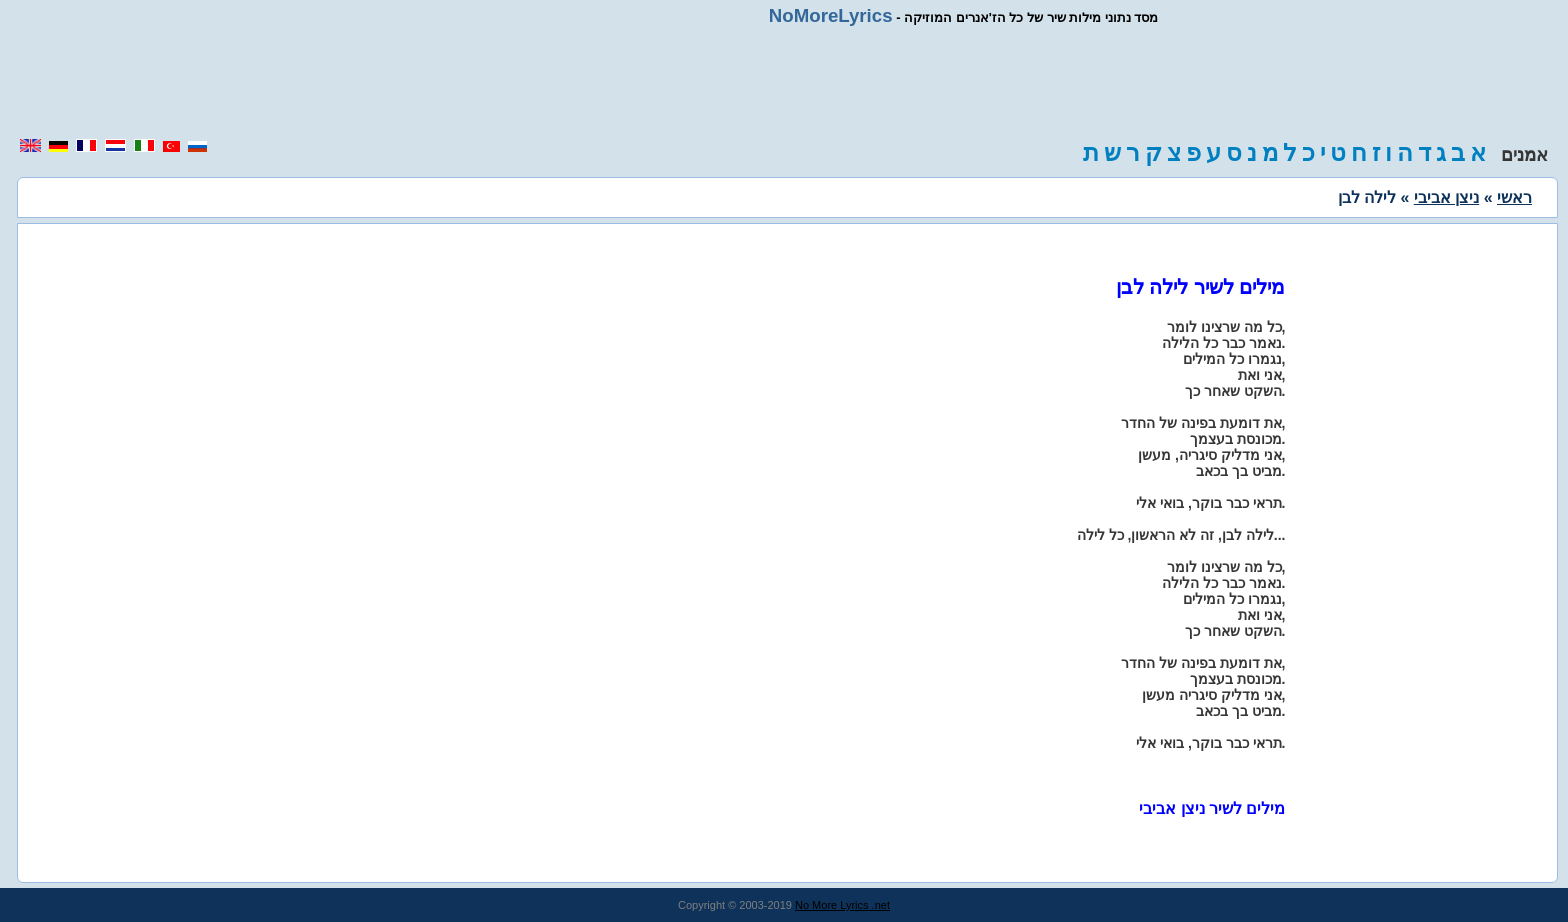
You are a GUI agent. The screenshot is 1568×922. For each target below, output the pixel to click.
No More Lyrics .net (842, 905)
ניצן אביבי (1446, 197)
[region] (784, 82)
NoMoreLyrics (831, 15)
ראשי (1514, 197)
